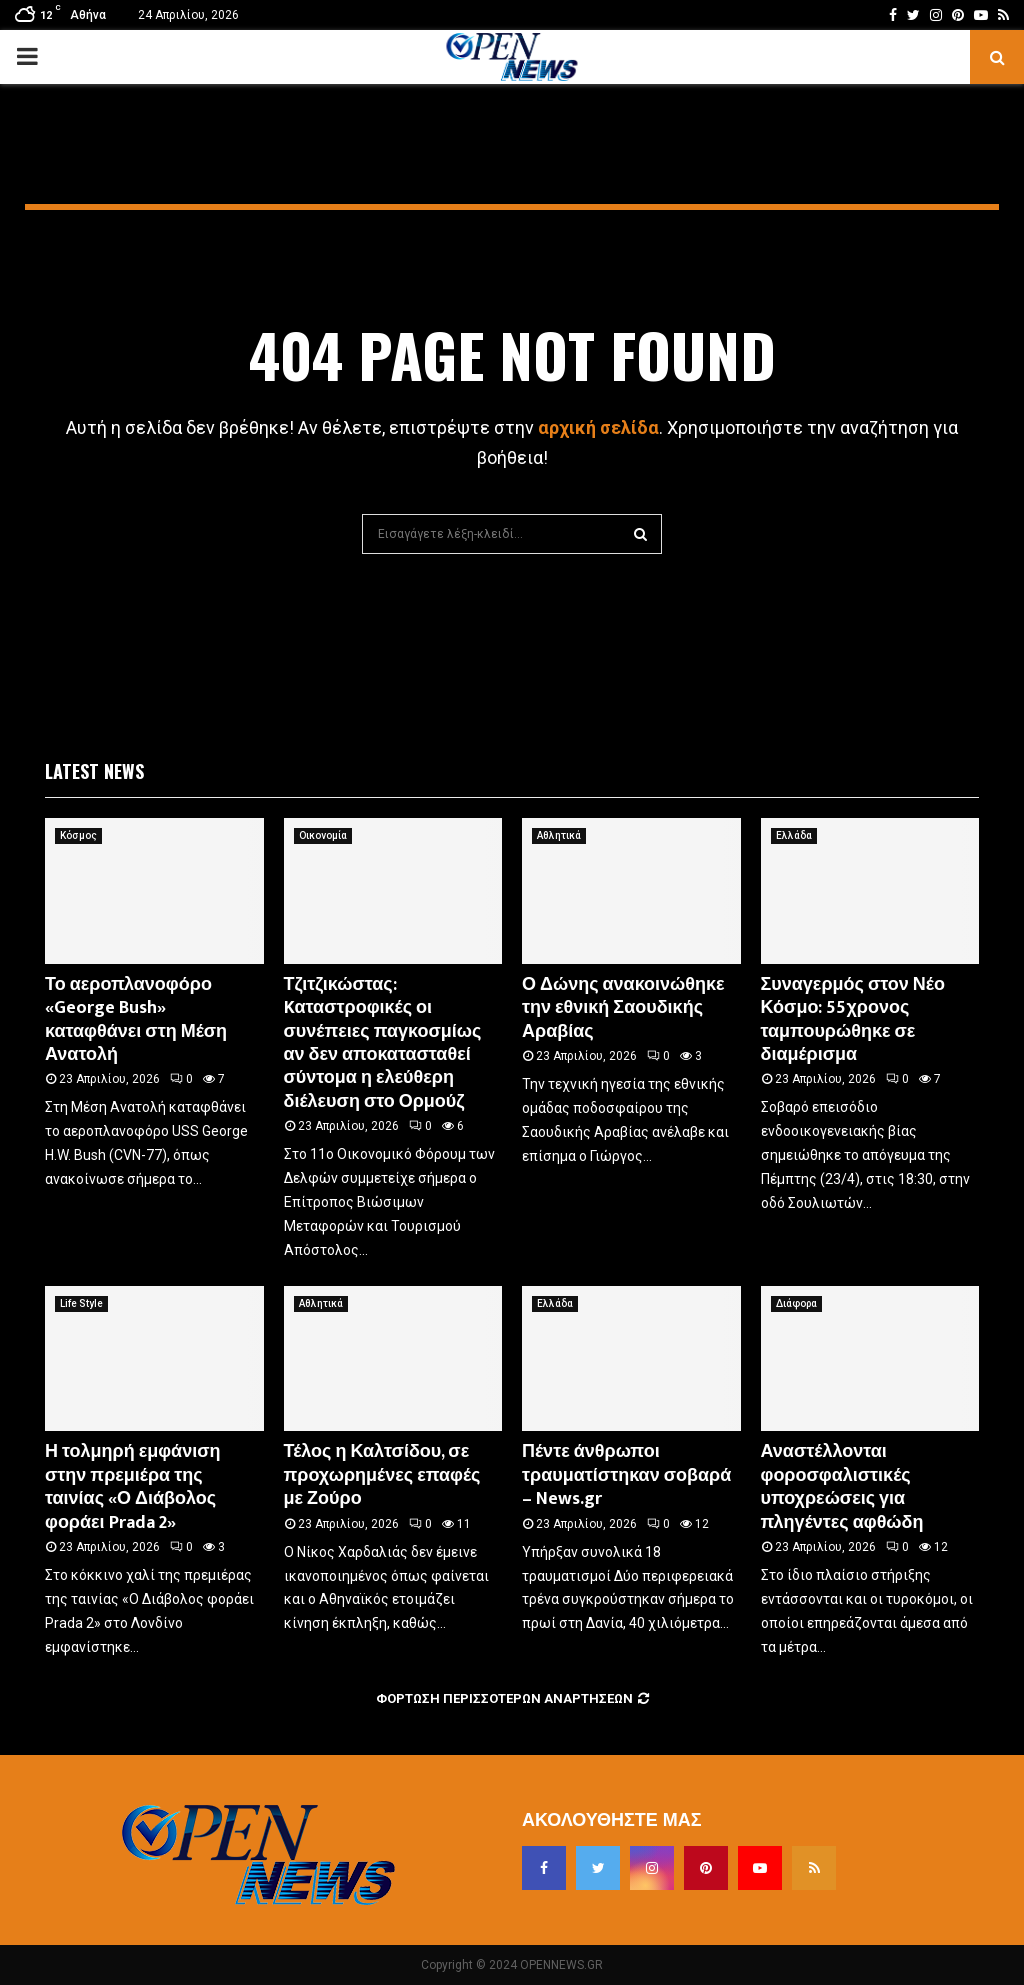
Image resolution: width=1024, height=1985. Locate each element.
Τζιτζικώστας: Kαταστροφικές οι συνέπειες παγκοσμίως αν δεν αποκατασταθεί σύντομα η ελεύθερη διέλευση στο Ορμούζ (383, 1043)
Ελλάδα (794, 835)
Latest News (94, 771)
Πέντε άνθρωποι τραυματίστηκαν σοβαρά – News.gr (626, 1475)
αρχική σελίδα (598, 427)
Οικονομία (323, 835)
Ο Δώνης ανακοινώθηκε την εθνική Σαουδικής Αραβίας (623, 1008)
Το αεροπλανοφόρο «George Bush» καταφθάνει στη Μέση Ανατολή (136, 1020)
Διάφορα (796, 1303)
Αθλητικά (559, 835)
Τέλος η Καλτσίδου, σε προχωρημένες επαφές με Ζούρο (382, 1475)
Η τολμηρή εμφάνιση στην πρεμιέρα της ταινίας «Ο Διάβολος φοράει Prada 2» (133, 1487)
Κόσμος (78, 835)
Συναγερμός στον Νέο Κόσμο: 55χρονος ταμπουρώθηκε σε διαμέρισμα (853, 1020)
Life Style (81, 1303)
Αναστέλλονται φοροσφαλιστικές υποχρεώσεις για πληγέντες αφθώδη (842, 1487)
